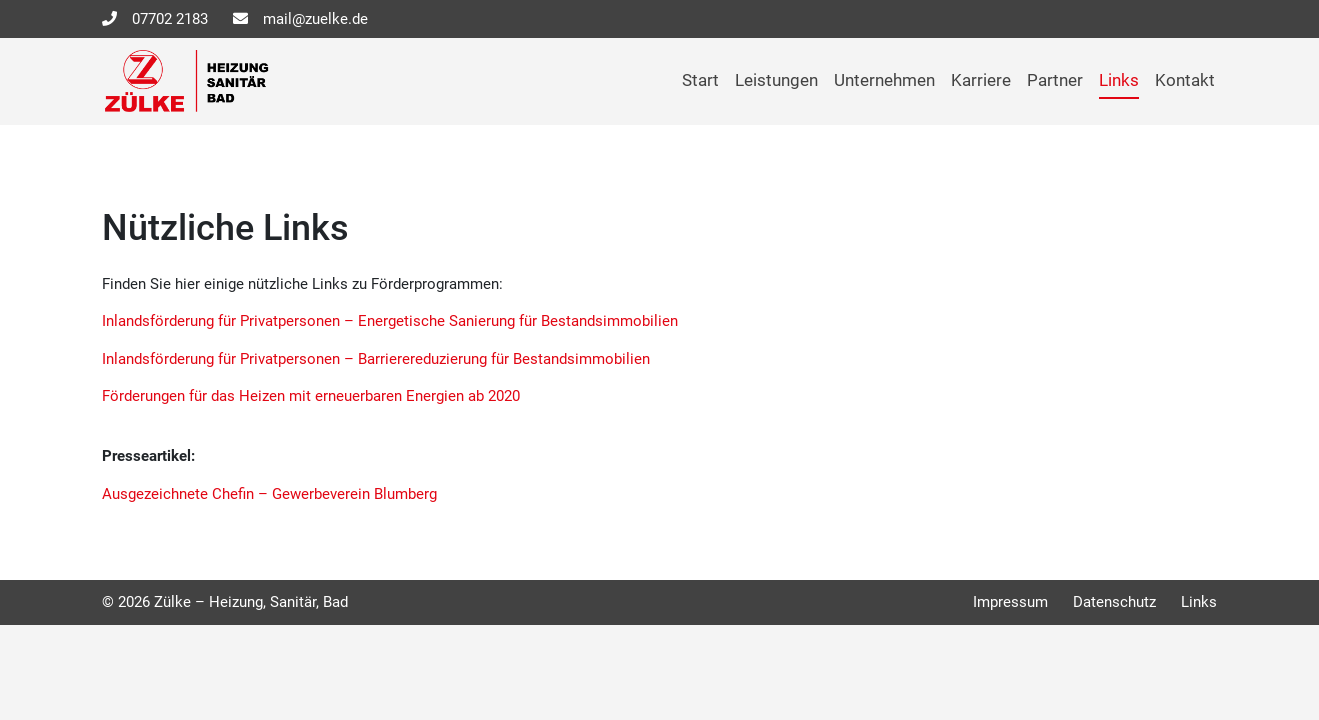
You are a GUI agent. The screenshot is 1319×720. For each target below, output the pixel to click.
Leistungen (776, 80)
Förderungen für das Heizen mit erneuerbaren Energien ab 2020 (311, 396)
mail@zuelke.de (315, 19)
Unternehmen (884, 80)
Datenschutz (1114, 602)
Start (700, 80)
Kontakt (1185, 80)
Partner (1055, 80)
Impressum (1010, 602)
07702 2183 (170, 19)
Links (1119, 80)
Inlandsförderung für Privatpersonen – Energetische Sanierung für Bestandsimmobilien (390, 321)
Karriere (981, 80)
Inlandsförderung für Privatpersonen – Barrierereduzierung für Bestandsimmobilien (376, 359)
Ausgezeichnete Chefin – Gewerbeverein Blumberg (269, 494)
